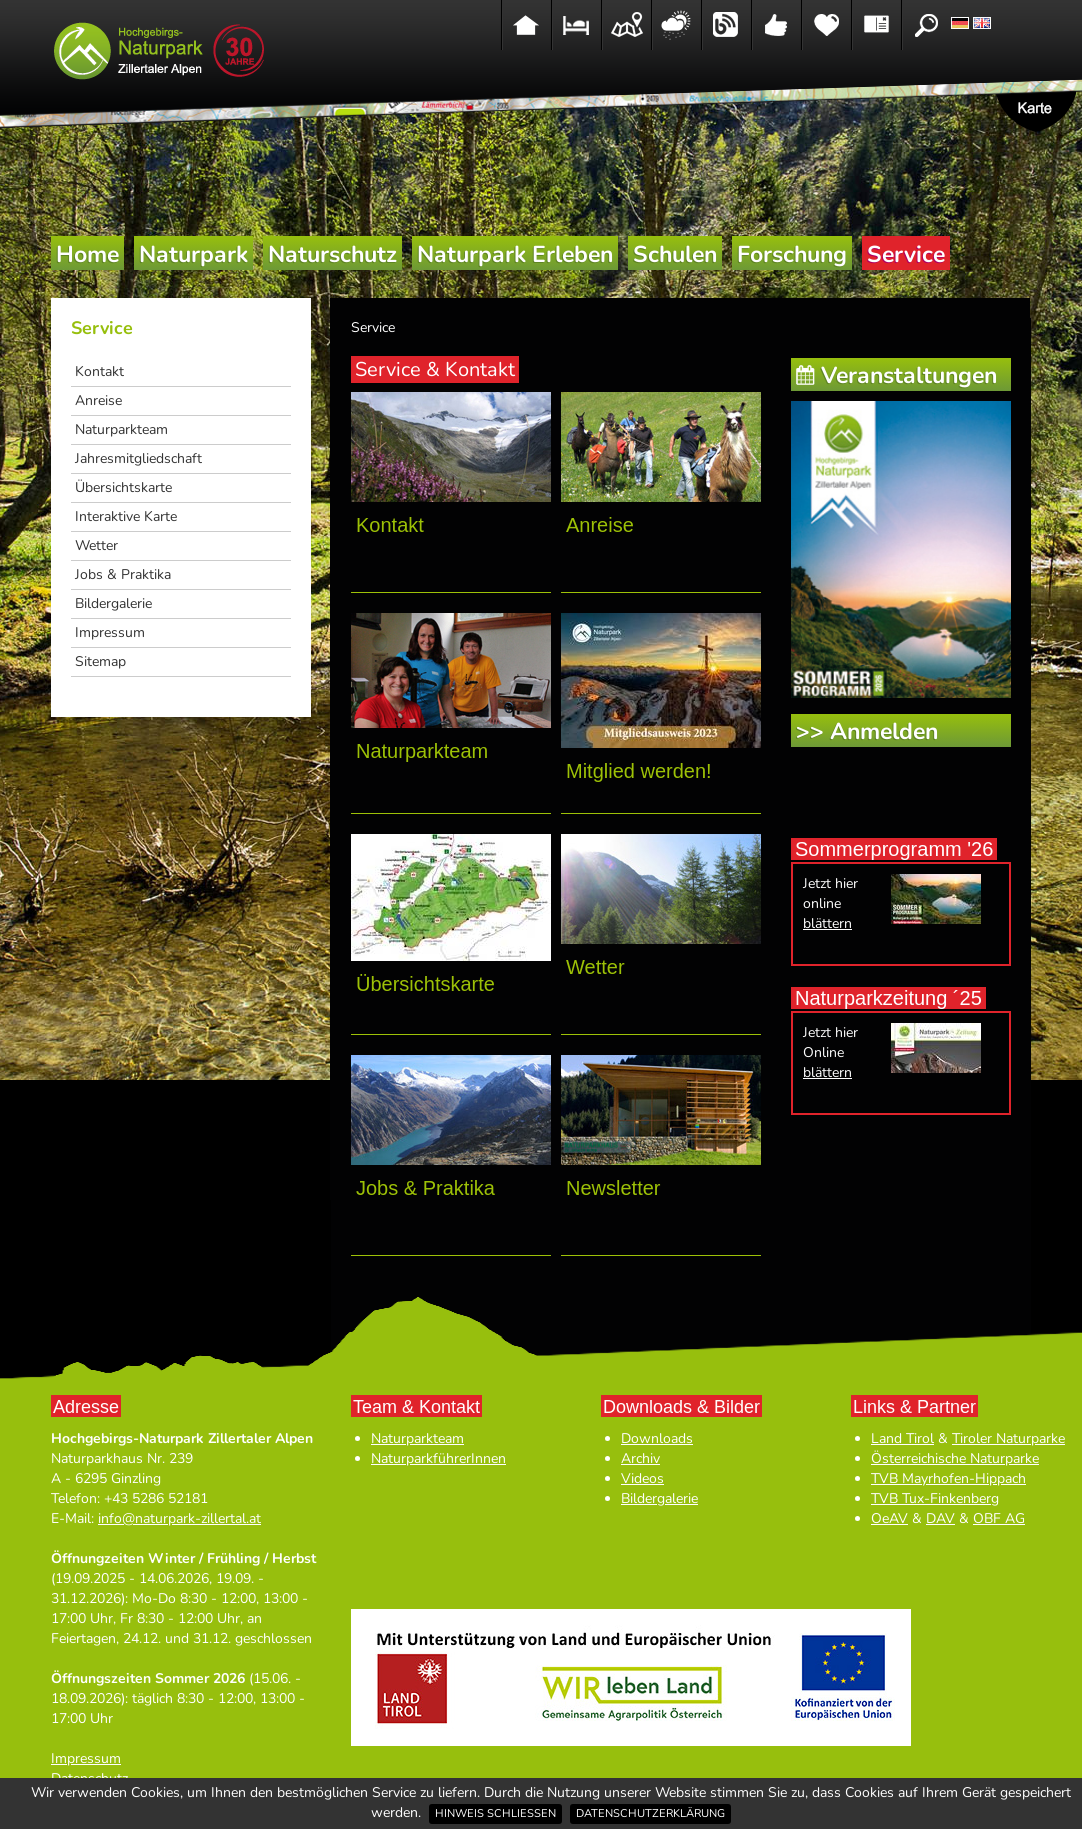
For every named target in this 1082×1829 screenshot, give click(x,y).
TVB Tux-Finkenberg (935, 1498)
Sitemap (100, 661)
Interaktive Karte (126, 516)
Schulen (675, 254)
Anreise (98, 400)
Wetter (96, 545)
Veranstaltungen (909, 375)
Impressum (110, 632)
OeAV (889, 1518)
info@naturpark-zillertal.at (179, 1518)
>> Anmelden (867, 731)
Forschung (792, 254)
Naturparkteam (121, 429)
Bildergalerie (113, 603)
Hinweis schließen (495, 1813)
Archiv (640, 1458)
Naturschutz (332, 254)
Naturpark (193, 254)
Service (906, 254)
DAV (940, 1518)
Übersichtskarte (123, 487)
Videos (642, 1478)
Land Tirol (902, 1438)
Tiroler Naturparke (1008, 1438)
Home (87, 254)
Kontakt (99, 371)
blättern (827, 923)
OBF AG (999, 1518)
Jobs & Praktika (123, 574)
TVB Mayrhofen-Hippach (948, 1478)
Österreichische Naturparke (955, 1458)
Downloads (657, 1438)
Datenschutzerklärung (650, 1813)
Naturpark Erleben (515, 254)
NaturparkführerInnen (438, 1458)
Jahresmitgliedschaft (138, 458)
